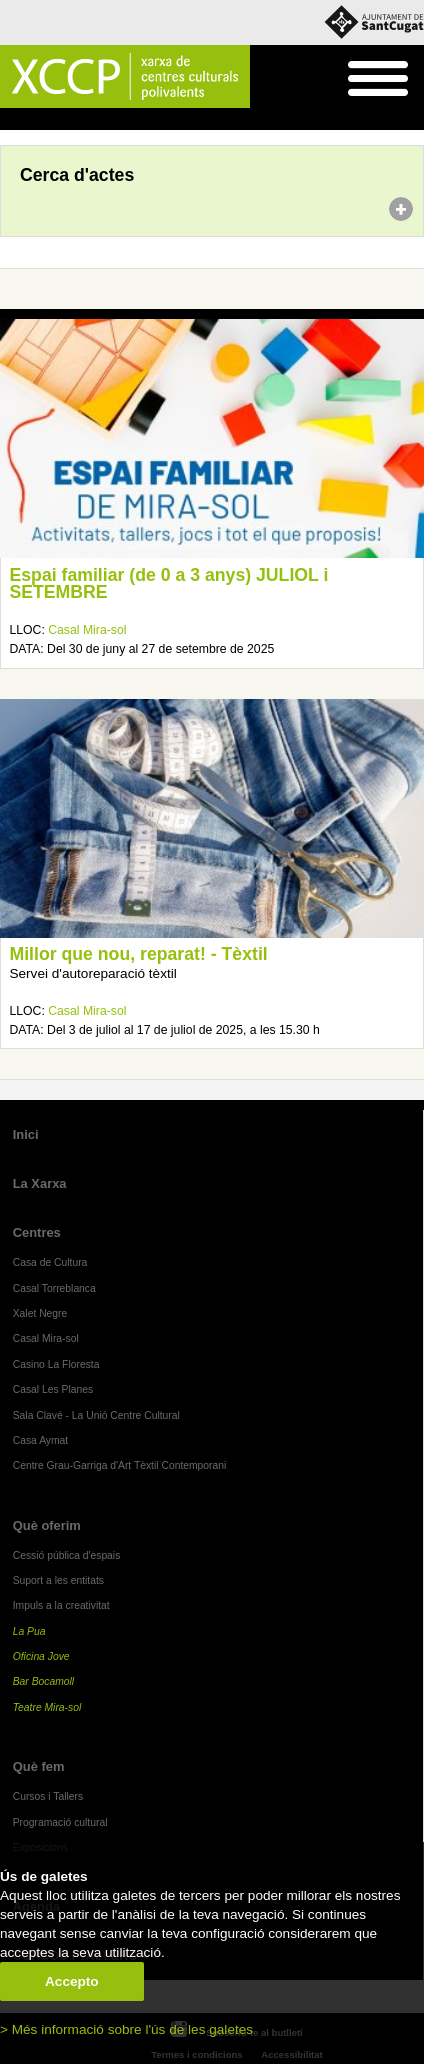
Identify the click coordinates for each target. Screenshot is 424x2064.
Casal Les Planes (53, 1389)
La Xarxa (40, 1183)
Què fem (39, 1766)
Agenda (53, 120)
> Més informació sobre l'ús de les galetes (126, 2029)
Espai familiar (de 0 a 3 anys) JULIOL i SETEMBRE (168, 584)
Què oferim (47, 1525)
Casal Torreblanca (54, 1288)
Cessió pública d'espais (67, 1555)
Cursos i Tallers (48, 1796)
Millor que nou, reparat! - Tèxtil (138, 954)
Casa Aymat (41, 1440)
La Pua (29, 1631)
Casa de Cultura (50, 1262)
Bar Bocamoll (43, 1681)
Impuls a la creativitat (61, 1605)
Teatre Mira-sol (47, 1707)
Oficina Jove (41, 1656)
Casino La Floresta (56, 1364)
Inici (10, 120)
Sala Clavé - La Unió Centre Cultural (96, 1415)
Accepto (72, 1981)
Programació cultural (60, 1822)
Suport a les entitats (58, 1580)
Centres (37, 1232)
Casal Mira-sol (87, 630)
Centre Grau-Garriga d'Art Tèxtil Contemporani (120, 1465)
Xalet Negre (40, 1313)
